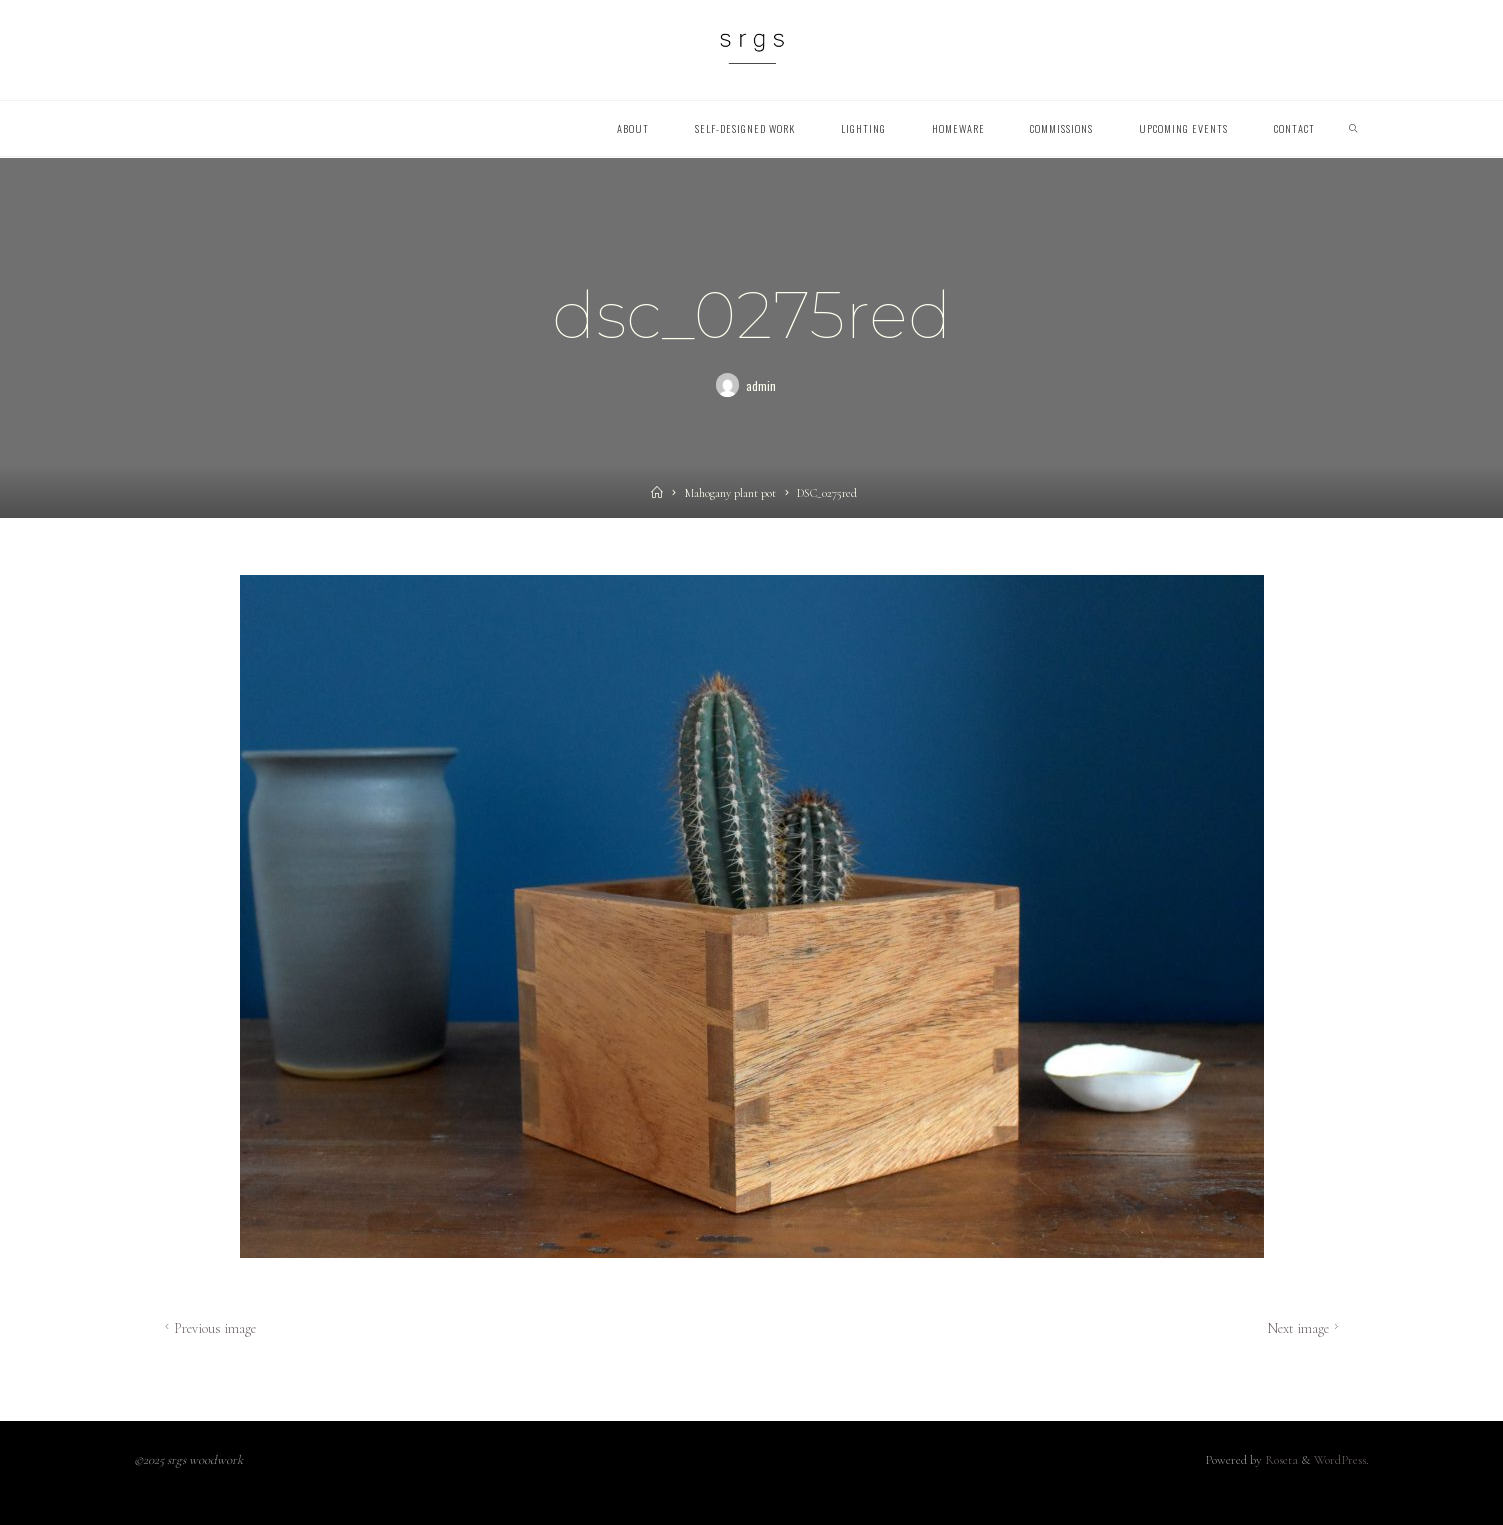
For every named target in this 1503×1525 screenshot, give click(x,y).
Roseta (1280, 1460)
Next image (1305, 1327)
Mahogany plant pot (730, 493)
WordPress (1340, 1460)
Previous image (208, 1327)
